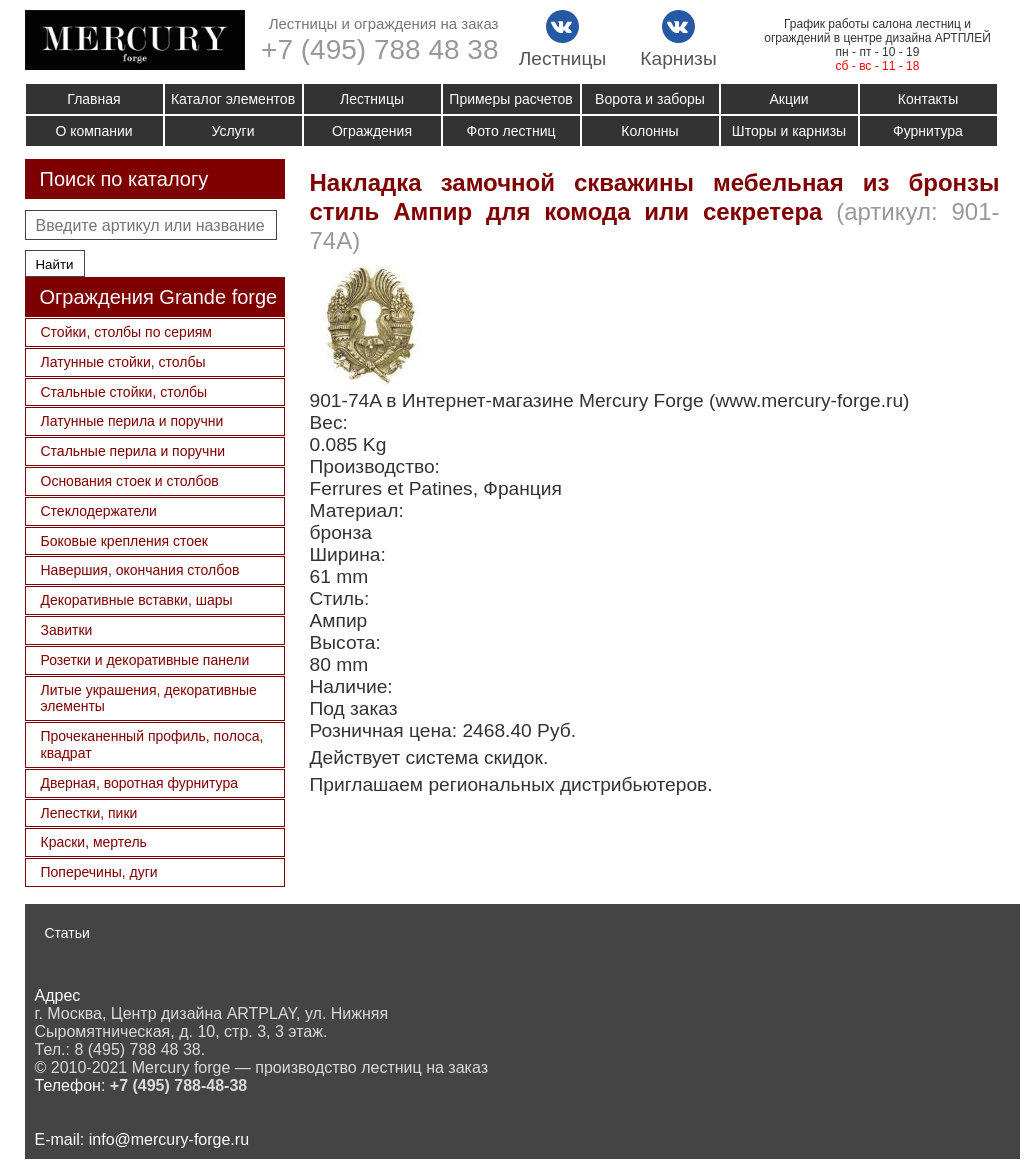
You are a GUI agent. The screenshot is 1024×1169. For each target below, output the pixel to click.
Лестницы (372, 99)
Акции (788, 99)
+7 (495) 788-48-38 (178, 1085)
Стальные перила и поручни (133, 451)
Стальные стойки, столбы (124, 392)
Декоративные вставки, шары (137, 600)
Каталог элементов (233, 99)
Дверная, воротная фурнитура (139, 783)
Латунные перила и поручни (132, 421)
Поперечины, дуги (99, 872)
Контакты (928, 99)
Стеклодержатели (99, 511)
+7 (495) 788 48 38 (379, 49)
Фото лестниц (511, 131)
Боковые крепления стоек (124, 541)
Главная (93, 99)
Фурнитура (928, 131)
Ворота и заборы (650, 99)
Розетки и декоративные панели (145, 660)
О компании (93, 131)
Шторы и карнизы (789, 131)
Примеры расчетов (510, 99)
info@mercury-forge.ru (169, 1139)
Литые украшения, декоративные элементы (149, 698)
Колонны (649, 131)
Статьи (67, 933)
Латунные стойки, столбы (123, 362)
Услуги (232, 131)
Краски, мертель (94, 842)
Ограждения (372, 131)
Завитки (67, 630)
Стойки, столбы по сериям (126, 332)
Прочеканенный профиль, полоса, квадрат (152, 744)
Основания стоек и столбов (130, 481)
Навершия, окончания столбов (140, 570)
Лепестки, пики (89, 813)
